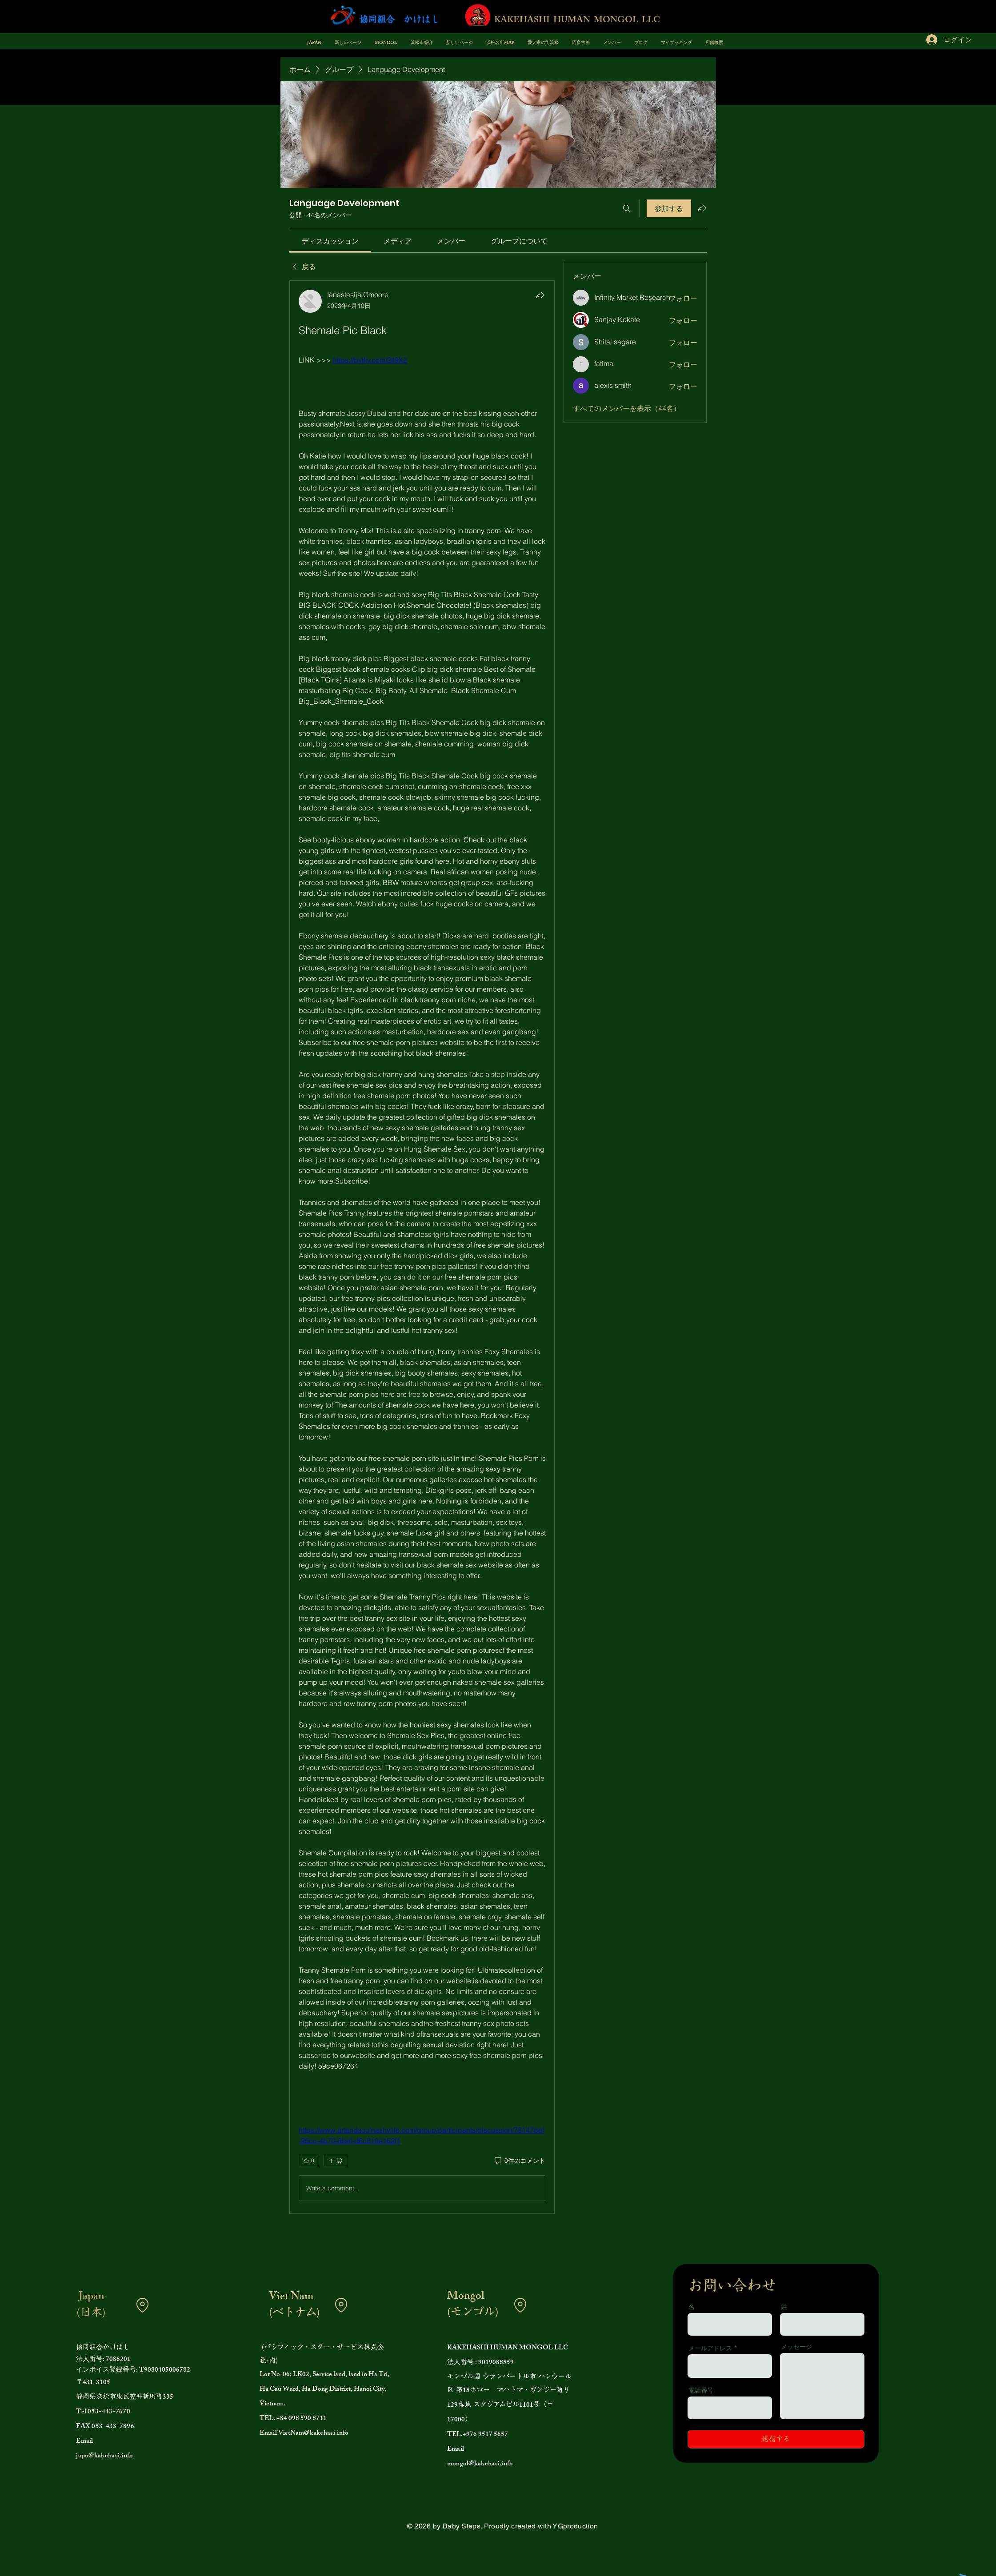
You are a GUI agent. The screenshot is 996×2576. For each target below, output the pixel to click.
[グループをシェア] (701, 208)
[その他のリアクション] (335, 2160)
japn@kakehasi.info (104, 2456)
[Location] (142, 2305)
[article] (422, 1247)
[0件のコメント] (519, 2161)
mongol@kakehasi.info (480, 2464)
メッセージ (796, 2347)
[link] (330, 240)
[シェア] (540, 295)
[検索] (626, 208)
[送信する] (776, 2439)
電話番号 (700, 2390)
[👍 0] (308, 2160)
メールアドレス (710, 2348)
